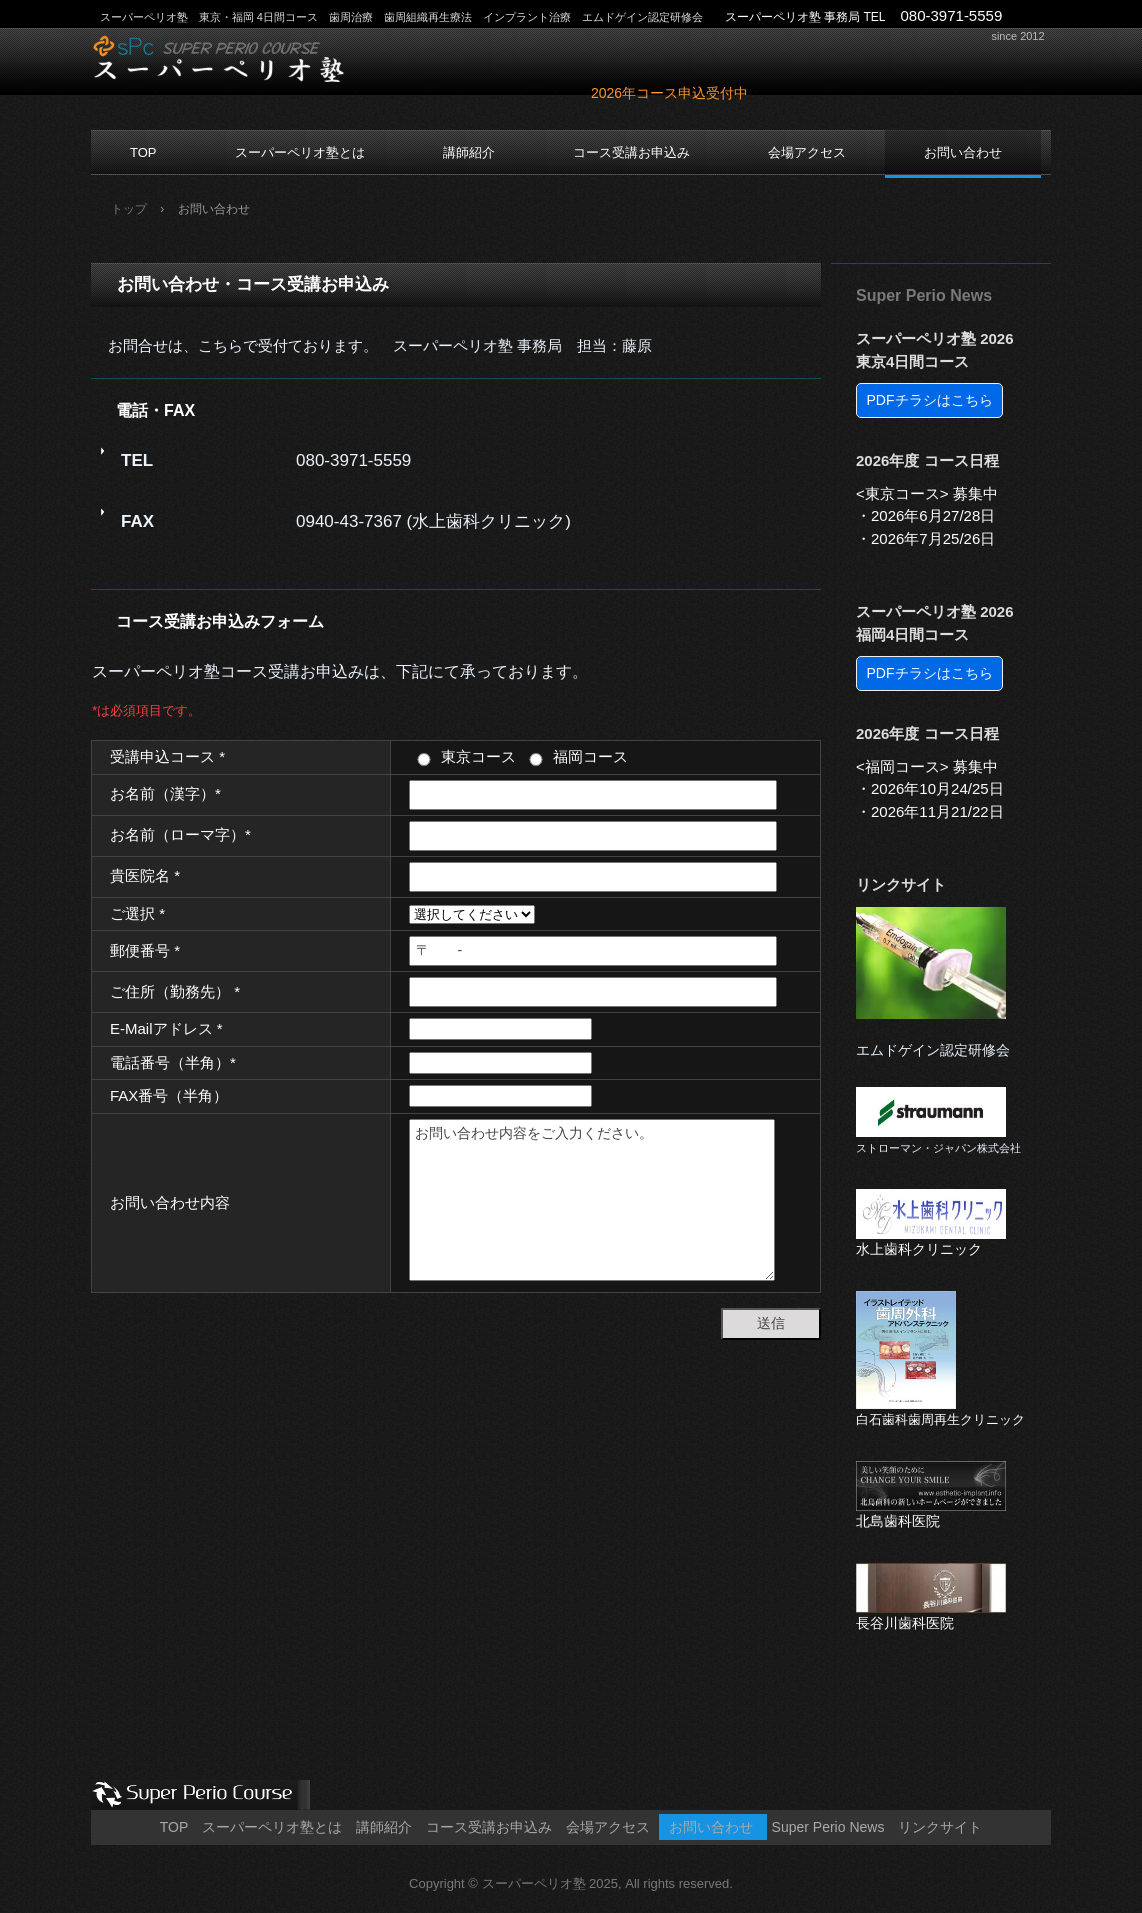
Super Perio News (924, 295)
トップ (129, 209)
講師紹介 (469, 152)
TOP (143, 152)
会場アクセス (807, 152)
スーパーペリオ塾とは (300, 152)
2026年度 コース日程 (927, 460)
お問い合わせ (963, 152)
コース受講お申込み (631, 152)
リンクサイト (901, 884)
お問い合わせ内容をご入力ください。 (592, 1200)
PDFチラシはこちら (930, 400)
